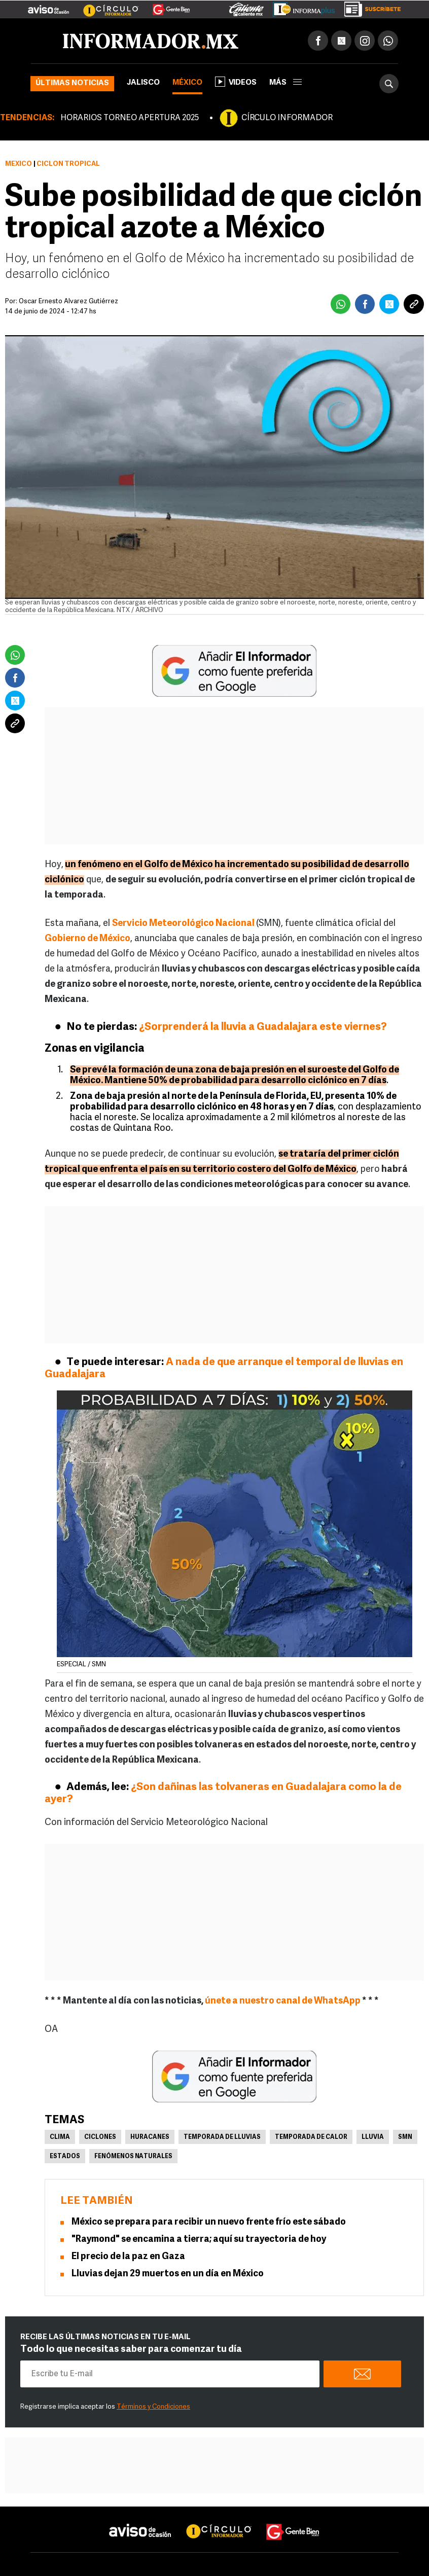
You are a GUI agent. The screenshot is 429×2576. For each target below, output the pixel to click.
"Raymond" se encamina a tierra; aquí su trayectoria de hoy (199, 2239)
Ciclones (100, 2137)
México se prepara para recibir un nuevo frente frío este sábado (209, 2222)
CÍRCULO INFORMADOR (287, 118)
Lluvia (373, 2137)
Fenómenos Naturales (133, 2157)
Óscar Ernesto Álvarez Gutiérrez (68, 301)
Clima (60, 2137)
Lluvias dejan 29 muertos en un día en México (168, 2274)
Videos (236, 82)
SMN (405, 2137)
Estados (65, 2157)
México (187, 83)
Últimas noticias (72, 83)
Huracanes (149, 2137)
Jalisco (143, 83)
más (285, 83)
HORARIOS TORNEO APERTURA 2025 (129, 118)
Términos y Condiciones (153, 2407)
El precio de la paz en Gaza (128, 2257)
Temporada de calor (311, 2137)
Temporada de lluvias (222, 2137)
